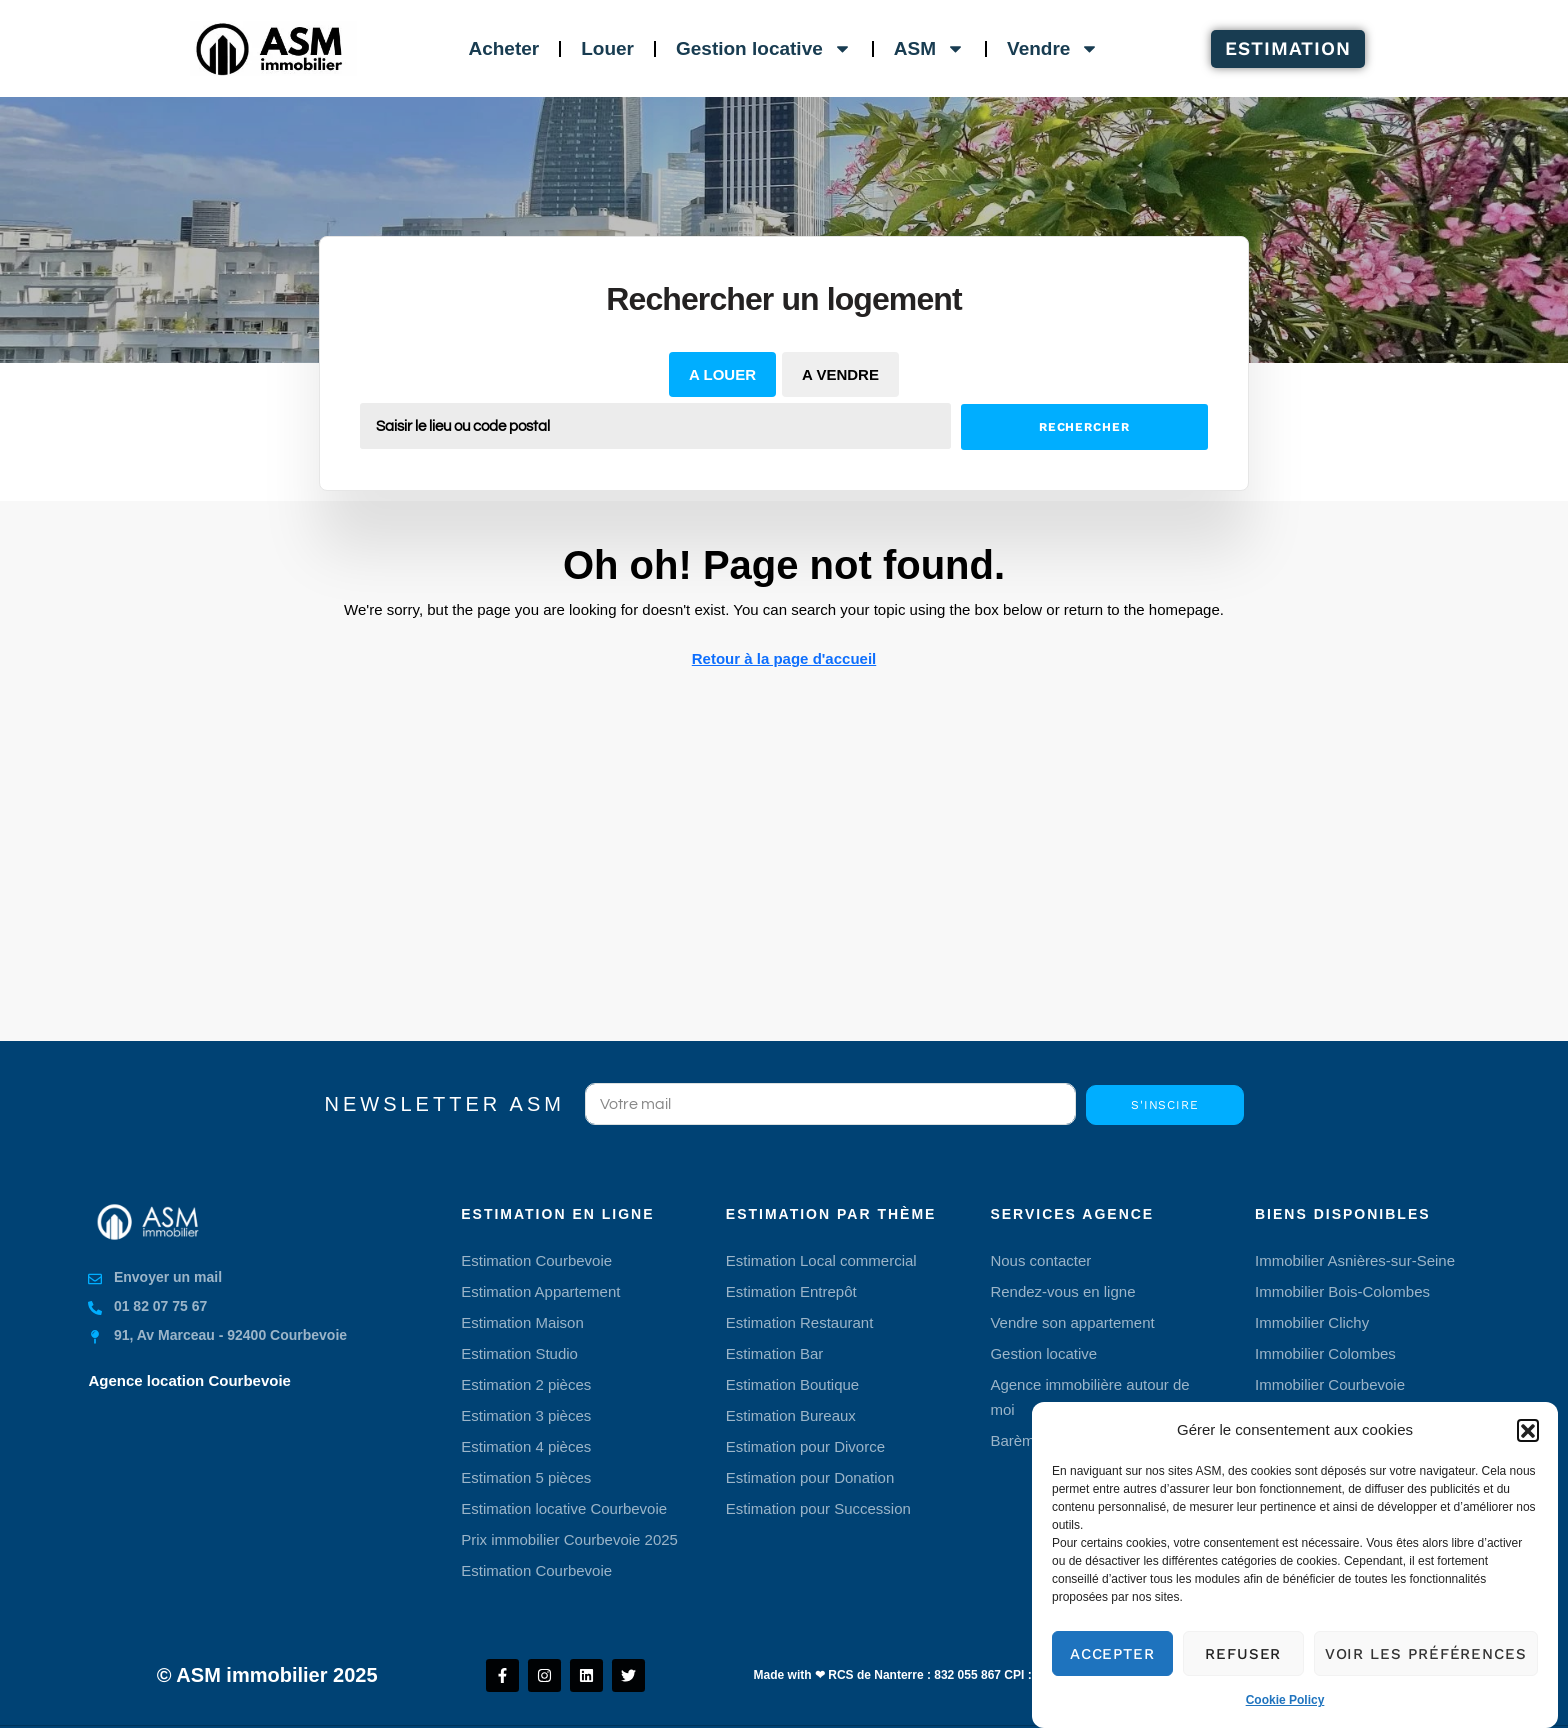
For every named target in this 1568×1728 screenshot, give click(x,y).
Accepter (1112, 1660)
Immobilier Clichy (1312, 1322)
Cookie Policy (1285, 1707)
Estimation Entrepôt (791, 1291)
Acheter (503, 48)
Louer (607, 48)
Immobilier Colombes (1325, 1353)
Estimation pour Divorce (805, 1446)
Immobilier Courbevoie (1330, 1384)
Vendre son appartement (1072, 1322)
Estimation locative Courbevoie (564, 1508)
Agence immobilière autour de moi (1089, 1397)
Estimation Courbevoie (536, 1260)
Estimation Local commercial (821, 1260)
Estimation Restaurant (800, 1322)
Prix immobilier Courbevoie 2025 (569, 1539)
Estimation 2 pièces (526, 1384)
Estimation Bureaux (791, 1415)
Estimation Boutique (792, 1384)
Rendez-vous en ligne (1062, 1291)
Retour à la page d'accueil (784, 658)
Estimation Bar (775, 1353)
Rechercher (1084, 427)
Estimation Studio (519, 1353)
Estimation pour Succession (818, 1508)
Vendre (1053, 48)
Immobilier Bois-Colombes (1342, 1291)
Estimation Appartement (540, 1291)
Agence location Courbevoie (189, 1380)
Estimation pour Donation (810, 1477)
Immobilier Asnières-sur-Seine (1355, 1260)
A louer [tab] (722, 374)
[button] (1528, 1436)
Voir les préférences (1426, 1660)
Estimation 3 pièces (526, 1415)
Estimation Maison (522, 1322)
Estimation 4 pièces (526, 1446)
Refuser (1243, 1660)
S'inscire (1165, 1105)
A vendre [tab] (840, 374)
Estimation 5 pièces (526, 1477)
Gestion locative (764, 48)
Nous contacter (1040, 1260)
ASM (929, 48)
